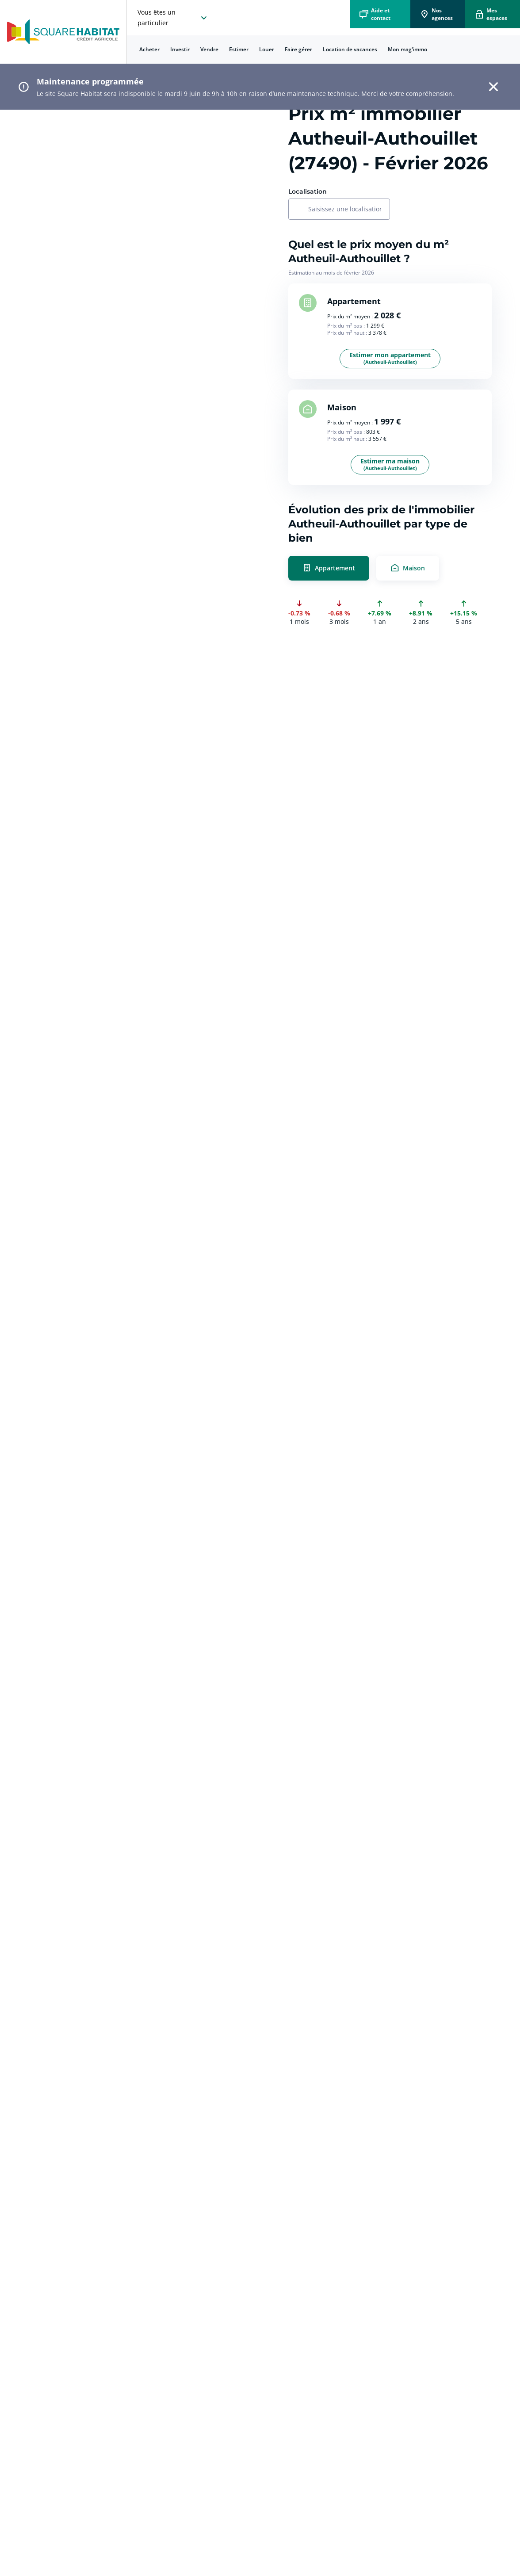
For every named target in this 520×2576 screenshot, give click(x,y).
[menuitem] (149, 49)
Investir (180, 49)
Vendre (209, 49)
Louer (266, 49)
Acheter (149, 49)
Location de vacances (350, 49)
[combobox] (344, 209)
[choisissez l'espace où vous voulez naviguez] (173, 17)
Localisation (307, 191)
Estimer (239, 49)
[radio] (390, 568)
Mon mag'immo (407, 49)
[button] (493, 87)
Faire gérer (298, 49)
